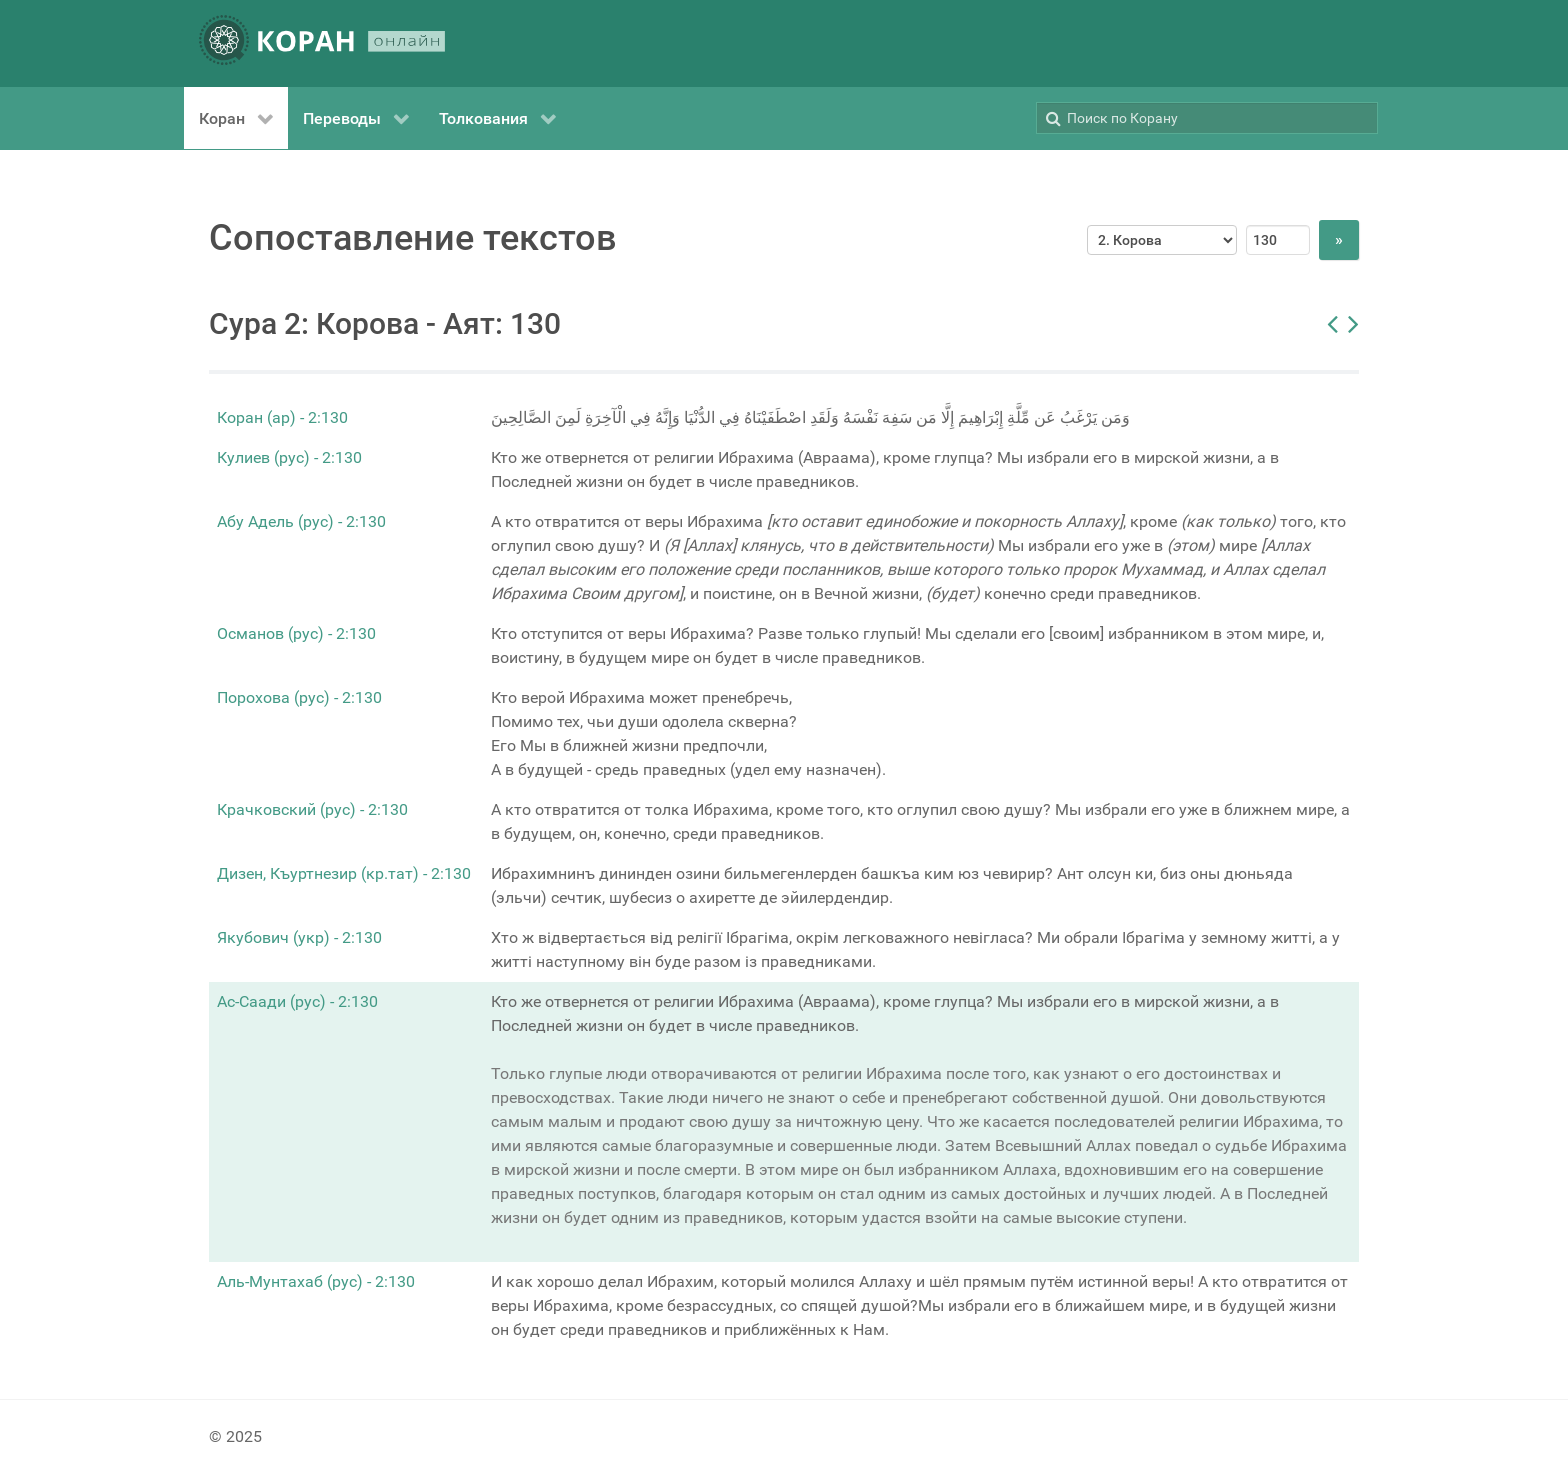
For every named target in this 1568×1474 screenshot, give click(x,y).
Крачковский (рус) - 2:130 (312, 809)
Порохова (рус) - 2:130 (299, 697)
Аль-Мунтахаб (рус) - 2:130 (316, 1281)
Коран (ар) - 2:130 (282, 417)
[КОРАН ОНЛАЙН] (322, 43)
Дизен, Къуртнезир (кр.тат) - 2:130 (344, 873)
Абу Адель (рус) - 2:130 (301, 521)
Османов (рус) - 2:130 (296, 633)
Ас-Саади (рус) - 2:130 (297, 1001)
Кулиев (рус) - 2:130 (289, 457)
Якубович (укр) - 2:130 (299, 937)
